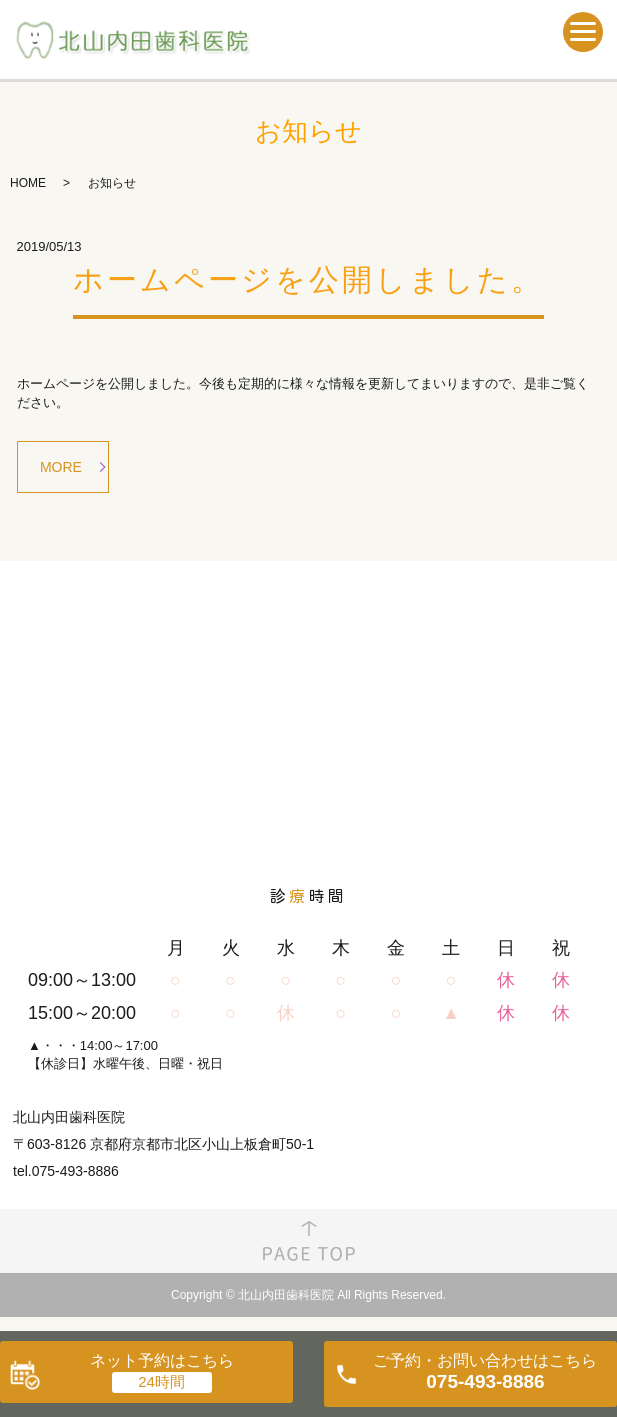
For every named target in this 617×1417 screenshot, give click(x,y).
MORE (61, 467)
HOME (28, 183)
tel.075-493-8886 (66, 1171)
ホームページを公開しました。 (308, 279)
